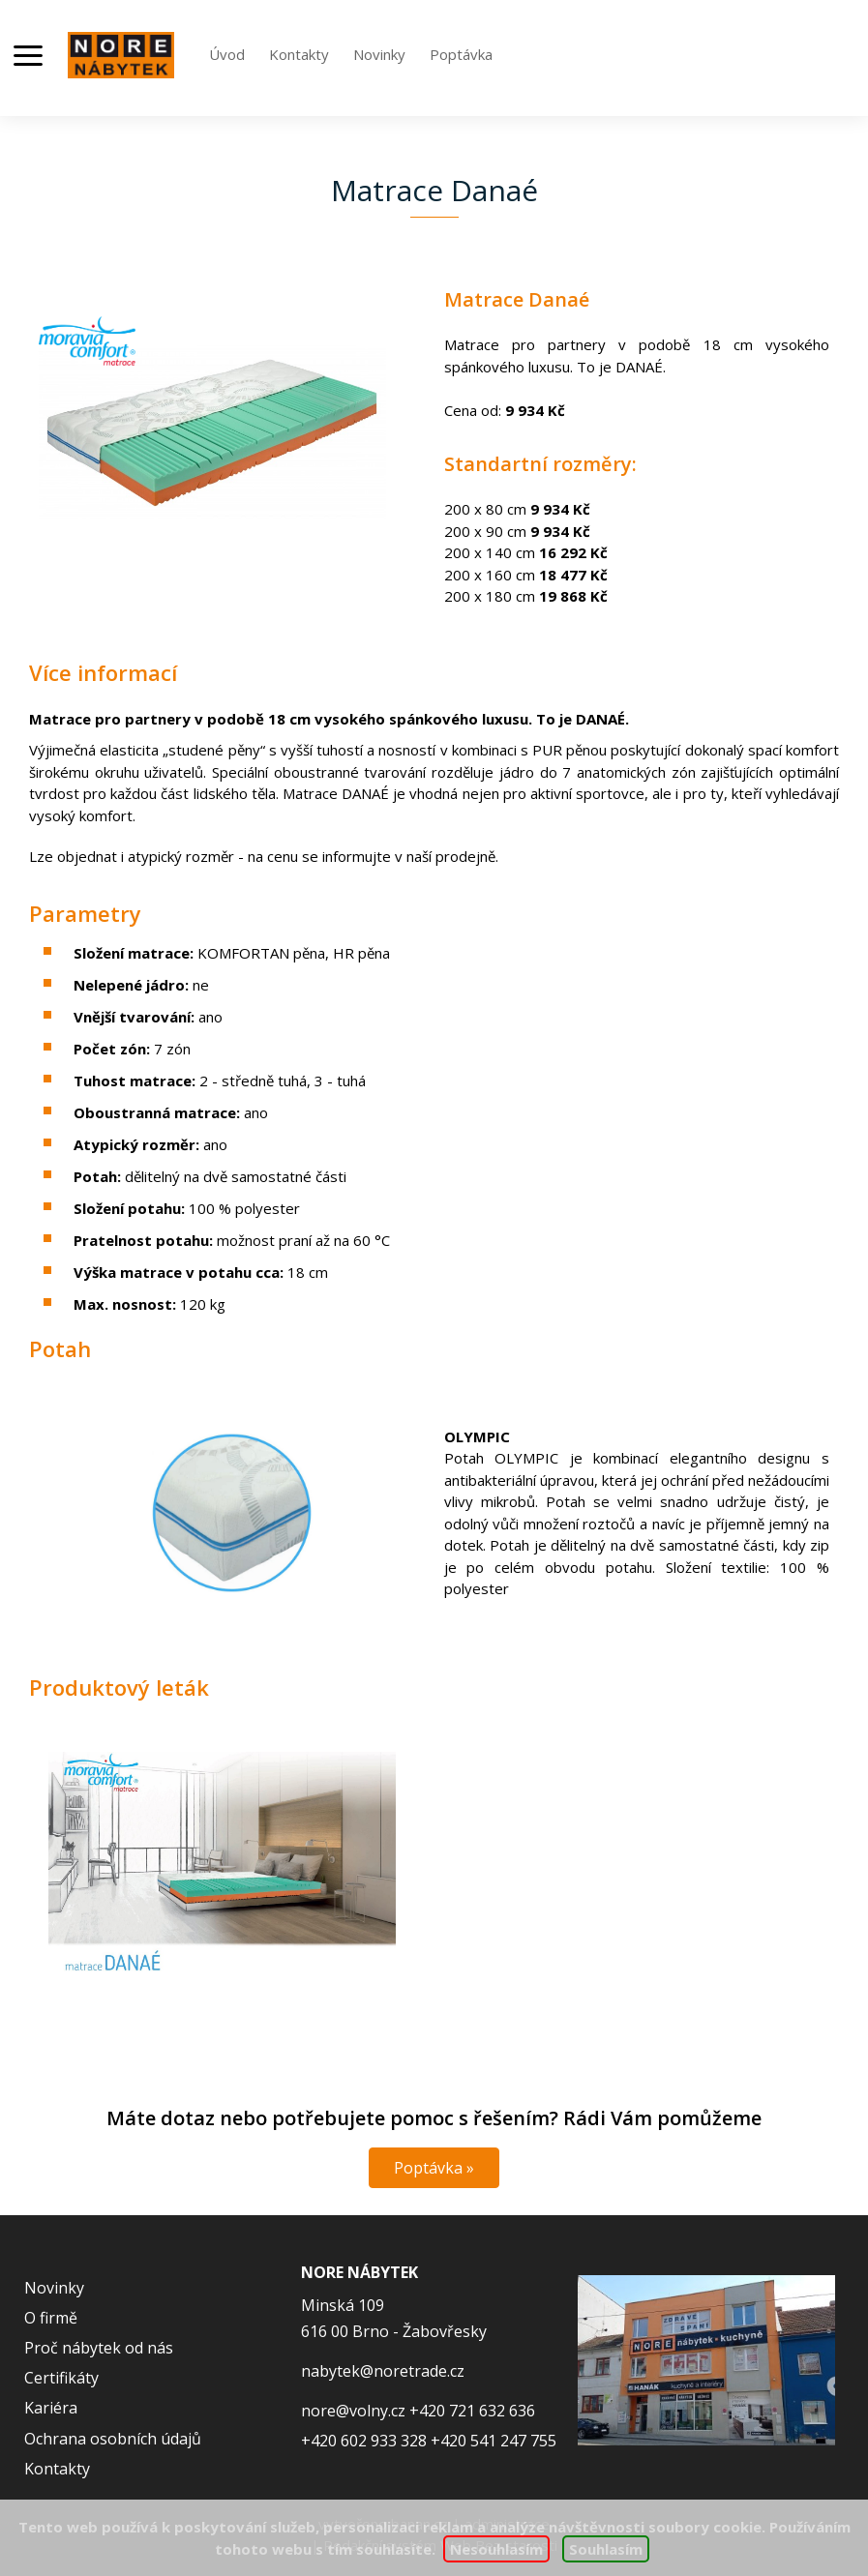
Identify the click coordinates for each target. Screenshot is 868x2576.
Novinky (379, 54)
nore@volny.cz (353, 2410)
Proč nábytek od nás (98, 2347)
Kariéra (50, 2407)
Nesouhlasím (496, 2549)
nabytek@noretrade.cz (382, 2371)
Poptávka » (434, 2167)
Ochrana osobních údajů (112, 2438)
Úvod (227, 54)
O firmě (50, 2317)
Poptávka (461, 54)
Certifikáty (61, 2377)
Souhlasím (606, 2549)
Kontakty (299, 54)
